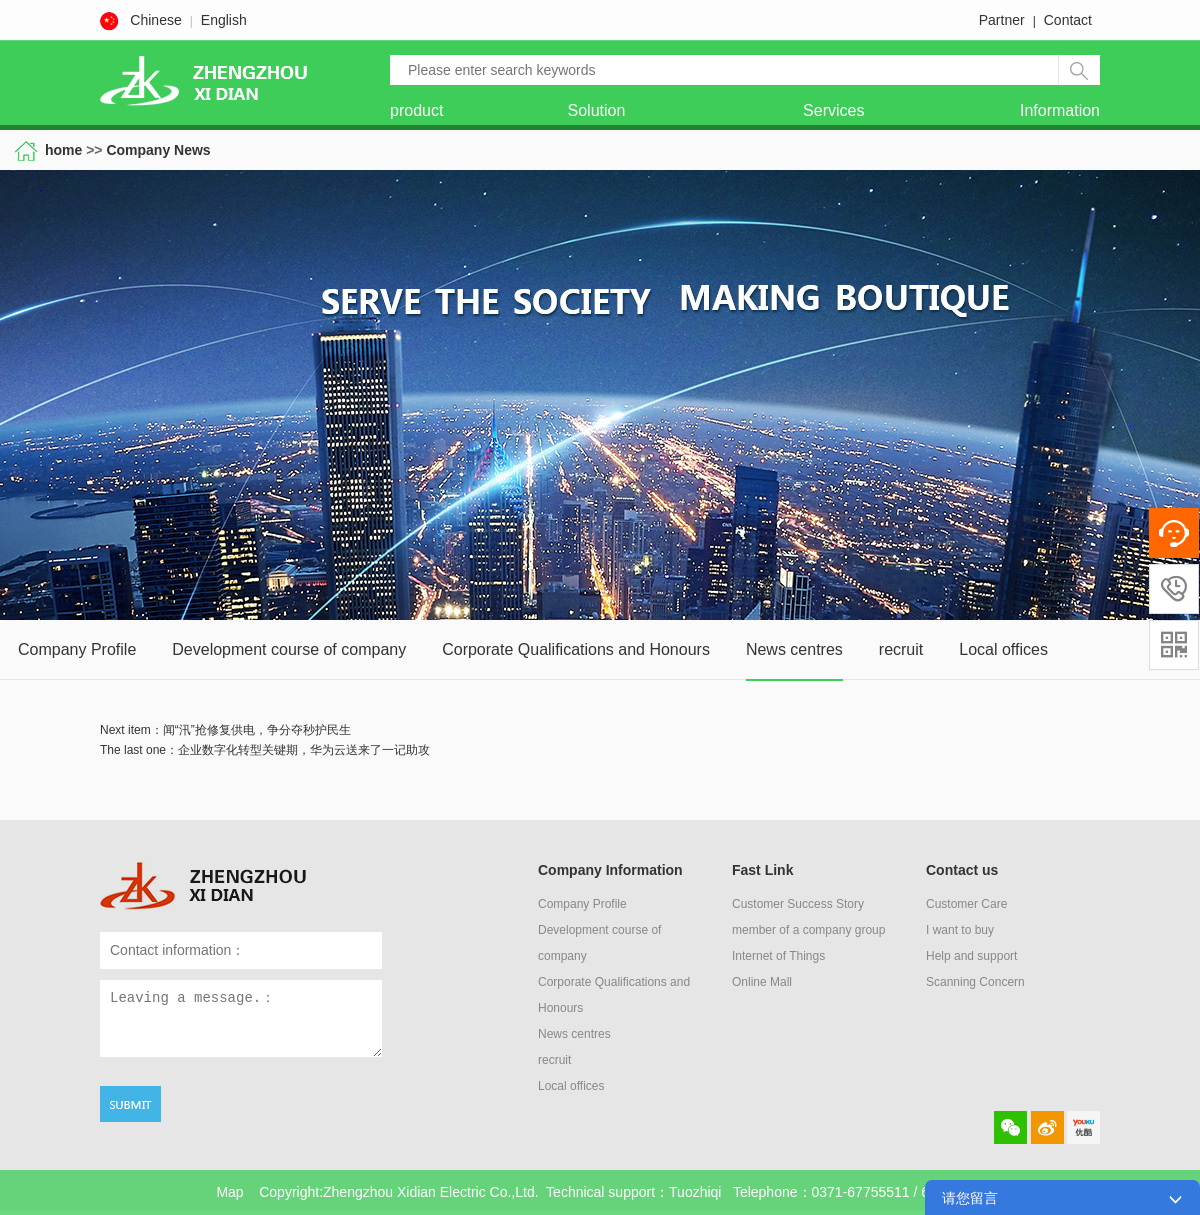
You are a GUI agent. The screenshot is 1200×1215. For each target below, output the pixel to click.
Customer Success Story (798, 904)
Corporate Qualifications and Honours (576, 649)
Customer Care (966, 904)
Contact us (962, 870)
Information (1060, 110)
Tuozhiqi (695, 1192)
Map (229, 1192)
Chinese (155, 20)
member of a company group (808, 930)
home (65, 150)
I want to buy (960, 930)
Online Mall (762, 982)
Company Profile (77, 649)
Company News (158, 150)
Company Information (610, 870)
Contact (1068, 20)
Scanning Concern (975, 982)
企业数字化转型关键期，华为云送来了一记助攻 (304, 750)
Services (833, 110)
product (416, 110)
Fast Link (762, 870)
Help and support (971, 956)
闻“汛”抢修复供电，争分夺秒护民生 (257, 730)
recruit (901, 649)
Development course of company (289, 649)
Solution (597, 110)
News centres (794, 649)
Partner (1002, 20)
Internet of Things (778, 956)
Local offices (1003, 649)
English (224, 20)
